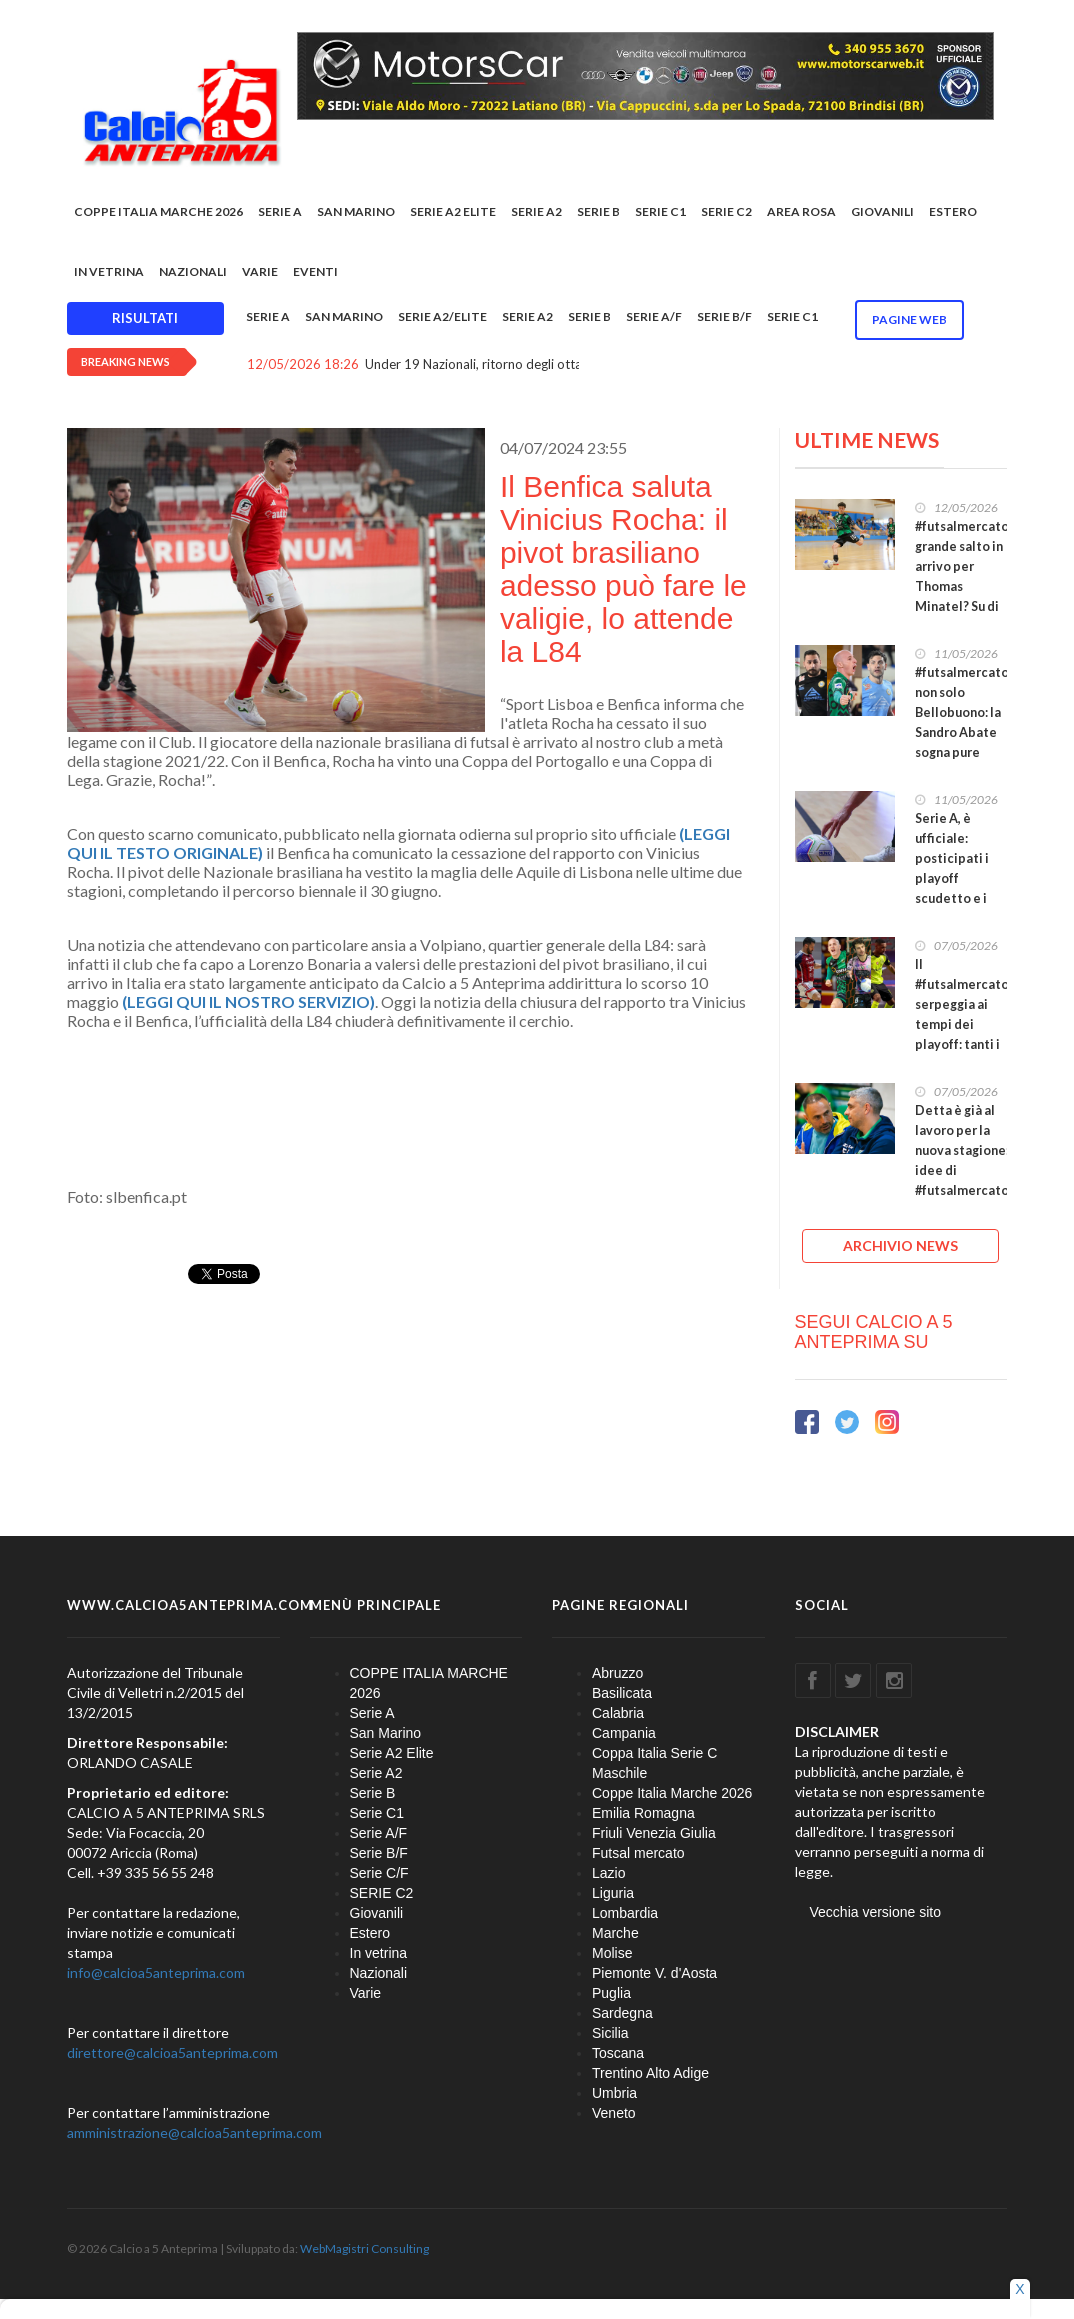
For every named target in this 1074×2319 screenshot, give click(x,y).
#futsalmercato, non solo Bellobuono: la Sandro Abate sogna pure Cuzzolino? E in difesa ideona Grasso (963, 742)
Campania (624, 1733)
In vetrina (109, 271)
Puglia (611, 1993)
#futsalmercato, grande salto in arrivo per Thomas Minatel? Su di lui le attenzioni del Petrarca (963, 586)
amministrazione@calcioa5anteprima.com (194, 2132)
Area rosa (801, 211)
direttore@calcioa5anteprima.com (172, 2052)
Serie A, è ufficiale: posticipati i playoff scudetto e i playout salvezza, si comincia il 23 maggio (955, 898)
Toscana (618, 2053)
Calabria (618, 1713)
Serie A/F (654, 316)
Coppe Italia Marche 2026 (672, 1793)
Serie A (280, 211)
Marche (615, 1933)
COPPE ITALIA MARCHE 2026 (158, 211)
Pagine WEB (909, 319)
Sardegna (622, 2013)
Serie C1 (660, 211)
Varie (260, 271)
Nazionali (193, 271)
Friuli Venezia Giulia (654, 1833)
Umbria (614, 2093)
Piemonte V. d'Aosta (654, 1973)
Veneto (614, 2113)
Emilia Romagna (643, 1813)
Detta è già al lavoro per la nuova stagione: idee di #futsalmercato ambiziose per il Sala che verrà (962, 1170)
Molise (612, 1953)
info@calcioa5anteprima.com (156, 1972)
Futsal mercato (638, 1853)
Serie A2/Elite (442, 316)
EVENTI (315, 271)
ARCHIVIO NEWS (900, 1245)
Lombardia (625, 1913)
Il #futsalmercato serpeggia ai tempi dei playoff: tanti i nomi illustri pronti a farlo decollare (962, 1034)
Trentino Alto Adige (650, 2073)
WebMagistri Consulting (364, 2248)
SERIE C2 (726, 211)
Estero (953, 211)
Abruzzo (617, 1673)
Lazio (608, 1873)
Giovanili (882, 211)
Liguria (613, 1893)
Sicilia (610, 2033)
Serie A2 (536, 211)
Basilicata (622, 1693)
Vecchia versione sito (876, 1912)
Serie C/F (379, 1873)
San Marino (356, 211)
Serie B (598, 211)
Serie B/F (724, 316)
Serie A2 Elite (453, 211)
